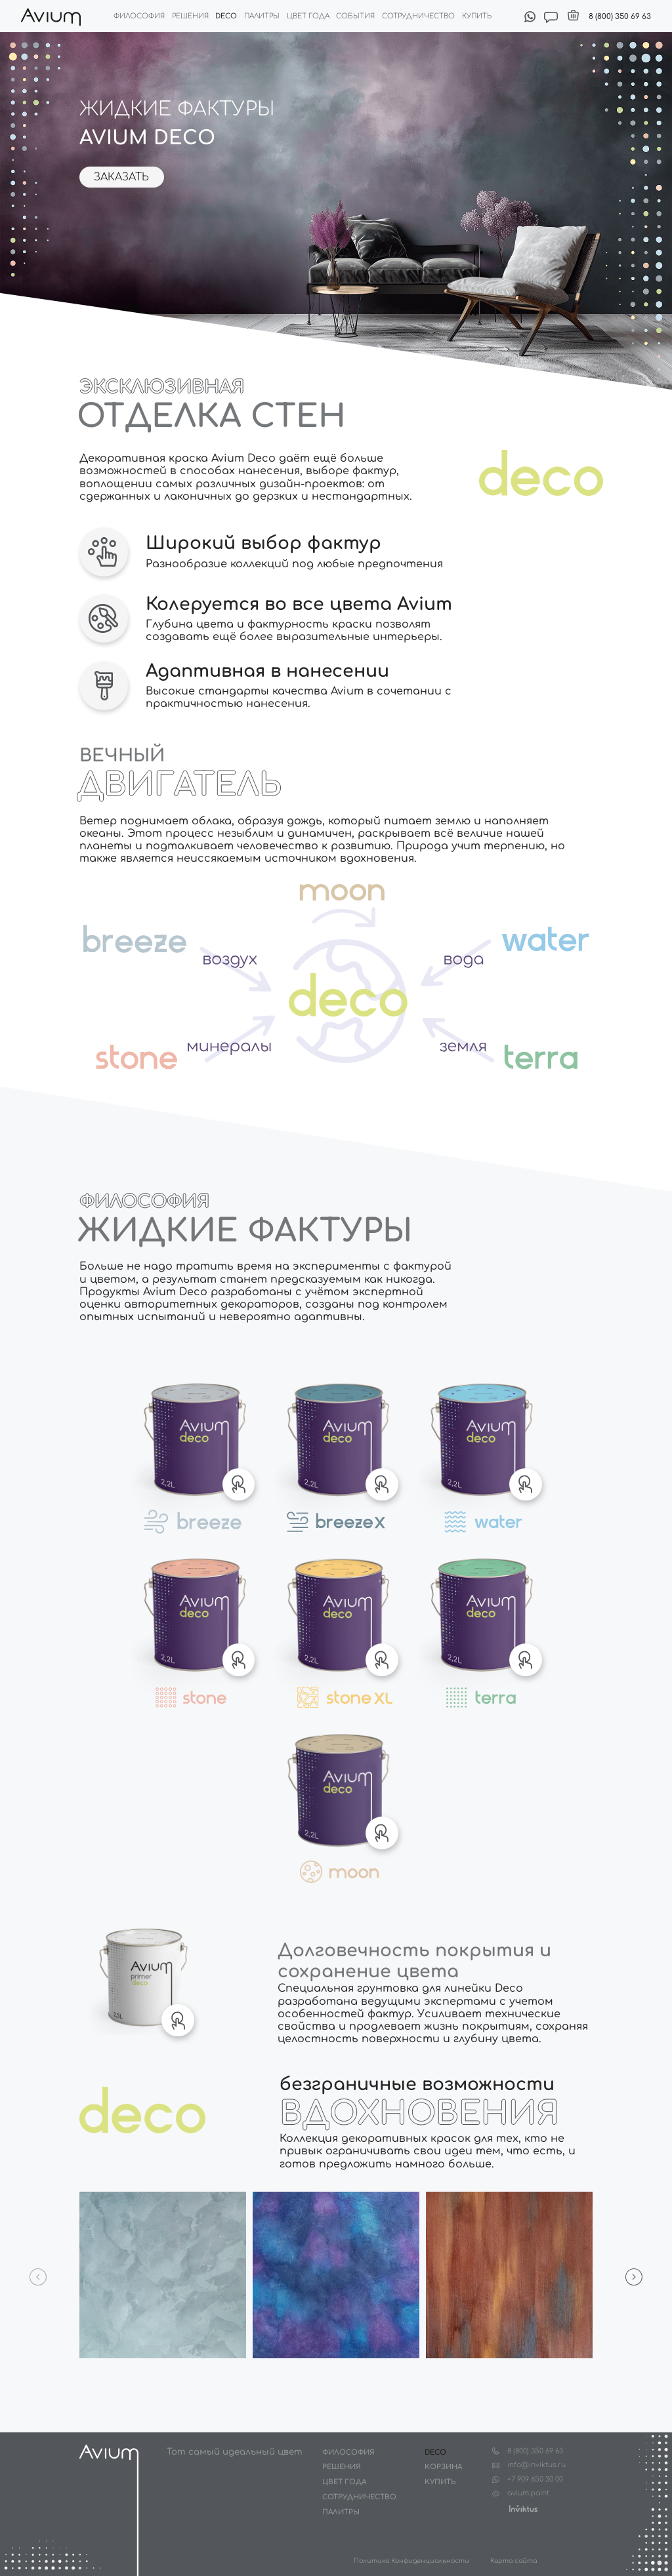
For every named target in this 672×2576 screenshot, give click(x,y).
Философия (139, 16)
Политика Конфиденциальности (411, 2561)
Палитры (262, 16)
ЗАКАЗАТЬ (121, 177)
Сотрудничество (418, 16)
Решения (190, 16)
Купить (477, 16)
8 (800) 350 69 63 (620, 16)
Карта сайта (513, 2561)
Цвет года (308, 16)
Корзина (443, 2466)
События (355, 16)
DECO (435, 2452)
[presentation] (38, 2276)
